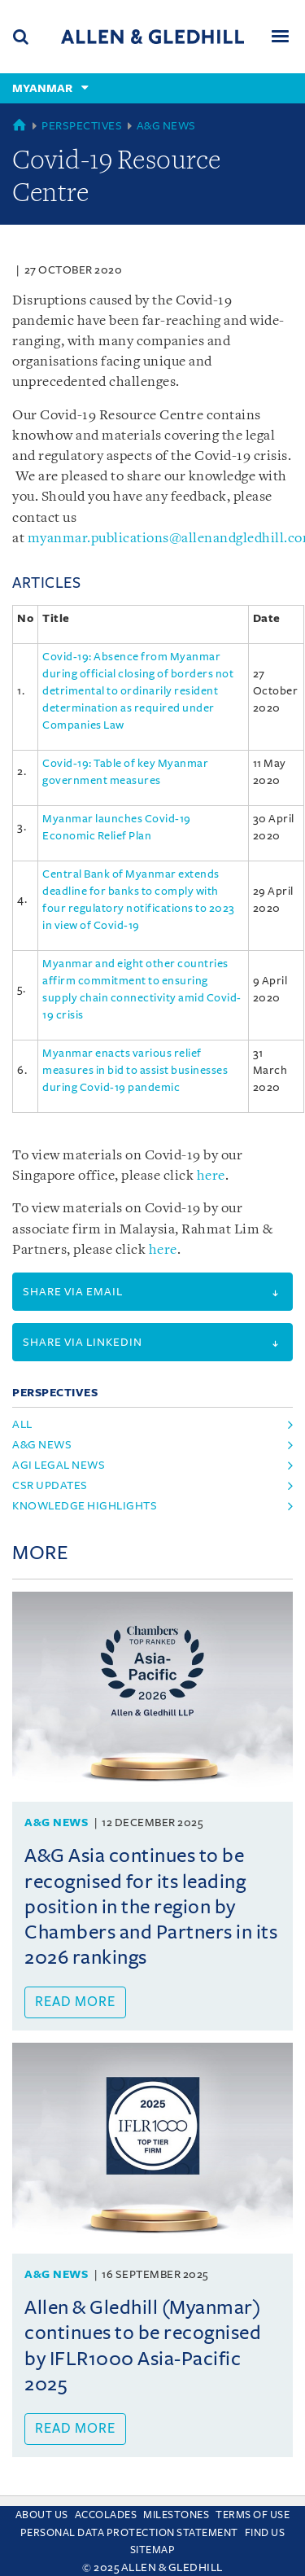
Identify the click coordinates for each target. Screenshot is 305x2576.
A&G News (166, 126)
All (22, 1424)
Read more (75, 2002)
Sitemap (153, 2550)
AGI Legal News (58, 1465)
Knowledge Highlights (84, 1506)
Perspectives (81, 126)
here (211, 1176)
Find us (265, 2533)
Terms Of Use (253, 2515)
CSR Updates (50, 1485)
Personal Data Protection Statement (129, 2533)
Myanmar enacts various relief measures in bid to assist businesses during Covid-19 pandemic (135, 1070)
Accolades (106, 2515)
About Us (41, 2515)
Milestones (176, 2515)
